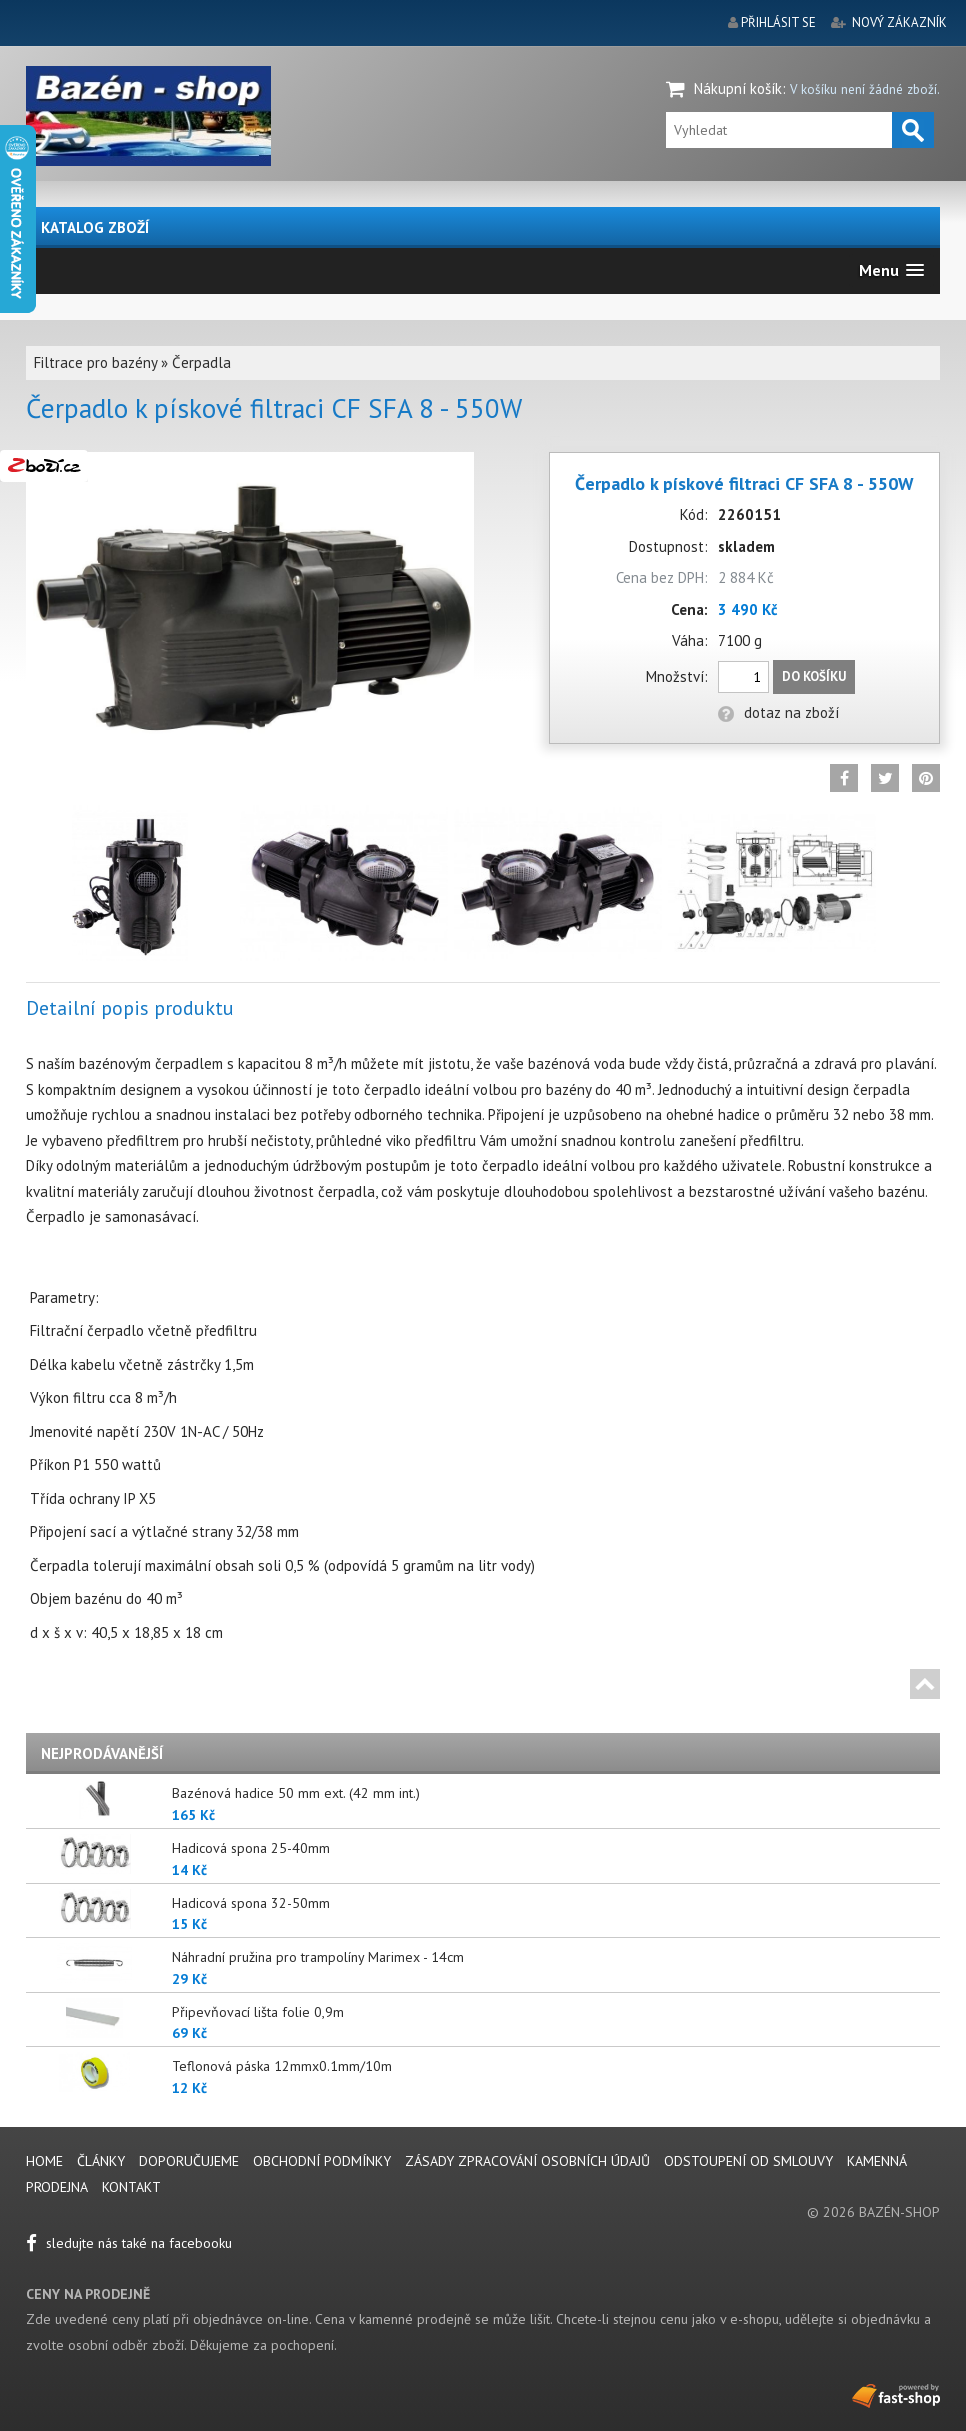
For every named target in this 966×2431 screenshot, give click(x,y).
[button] (891, 270)
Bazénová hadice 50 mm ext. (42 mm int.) (296, 1793)
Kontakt (131, 2187)
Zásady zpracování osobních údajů (527, 2161)
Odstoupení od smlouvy (748, 2161)
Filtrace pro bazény (95, 362)
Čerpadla (201, 362)
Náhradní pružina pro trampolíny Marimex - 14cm (318, 1957)
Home (44, 2161)
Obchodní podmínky (322, 2161)
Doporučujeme (189, 2161)
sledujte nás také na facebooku (129, 2243)
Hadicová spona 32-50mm (251, 1903)
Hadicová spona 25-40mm (251, 1848)
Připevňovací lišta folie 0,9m (258, 2012)
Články (103, 2161)
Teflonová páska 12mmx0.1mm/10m (282, 2066)
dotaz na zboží (778, 712)
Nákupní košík (738, 88)
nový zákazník (899, 22)
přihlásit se (778, 22)
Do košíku (814, 676)
